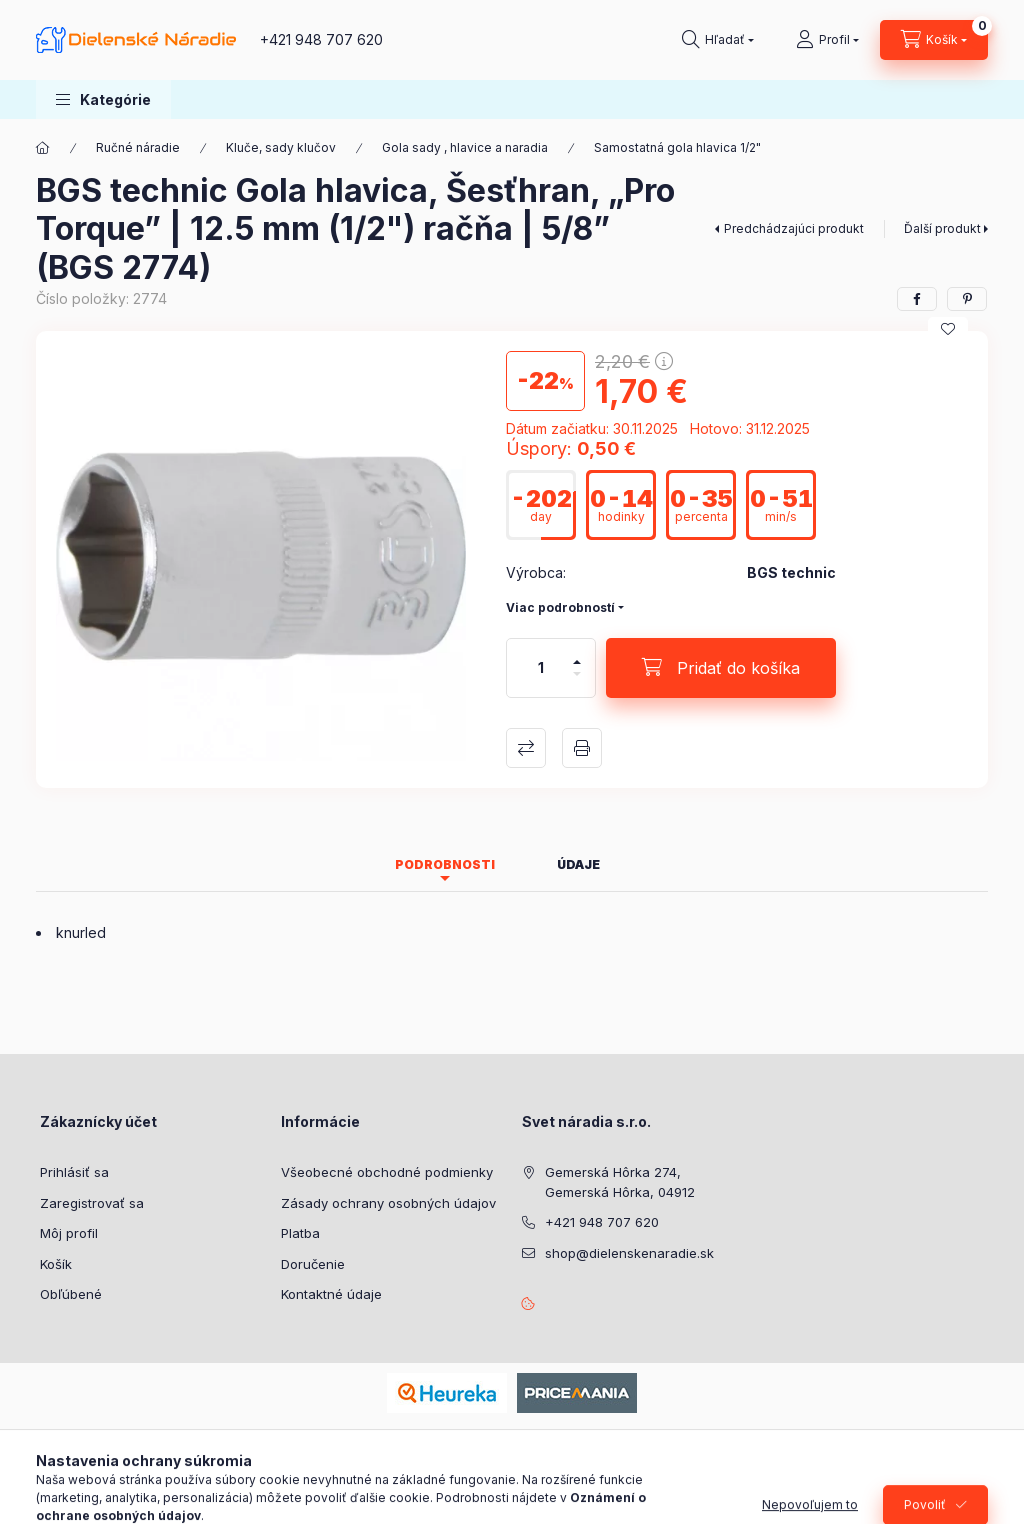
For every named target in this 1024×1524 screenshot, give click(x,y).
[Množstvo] (541, 668)
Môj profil (69, 1233)
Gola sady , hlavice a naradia (465, 147)
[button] (103, 99)
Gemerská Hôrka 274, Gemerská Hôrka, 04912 (620, 1182)
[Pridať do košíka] (721, 668)
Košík (56, 1264)
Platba (300, 1233)
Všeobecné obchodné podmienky (387, 1172)
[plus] (577, 653)
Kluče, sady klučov (281, 147)
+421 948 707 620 (321, 39)
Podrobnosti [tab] (445, 864)
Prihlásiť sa (74, 1172)
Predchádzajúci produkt (794, 228)
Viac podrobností (560, 607)
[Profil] (827, 40)
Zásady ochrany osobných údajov (388, 1203)
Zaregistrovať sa (92, 1203)
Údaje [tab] (578, 864)
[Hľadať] (718, 40)
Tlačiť (582, 748)
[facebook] (917, 299)
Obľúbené (71, 1294)
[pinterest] (967, 299)
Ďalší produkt (942, 228)
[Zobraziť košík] (934, 40)
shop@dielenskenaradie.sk (629, 1253)
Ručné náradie (138, 147)
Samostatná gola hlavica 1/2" (677, 147)
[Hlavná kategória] (43, 148)
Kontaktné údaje (331, 1294)
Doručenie (313, 1264)
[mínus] (577, 682)
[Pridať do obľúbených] (948, 329)
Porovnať (526, 748)
